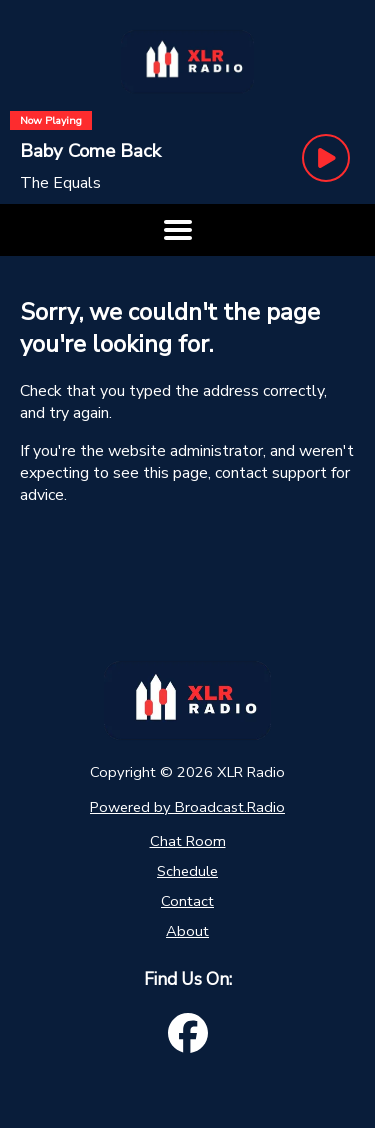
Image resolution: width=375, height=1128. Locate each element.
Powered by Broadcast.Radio (187, 807)
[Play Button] (326, 158)
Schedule (187, 871)
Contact (187, 901)
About (187, 931)
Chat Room (188, 841)
